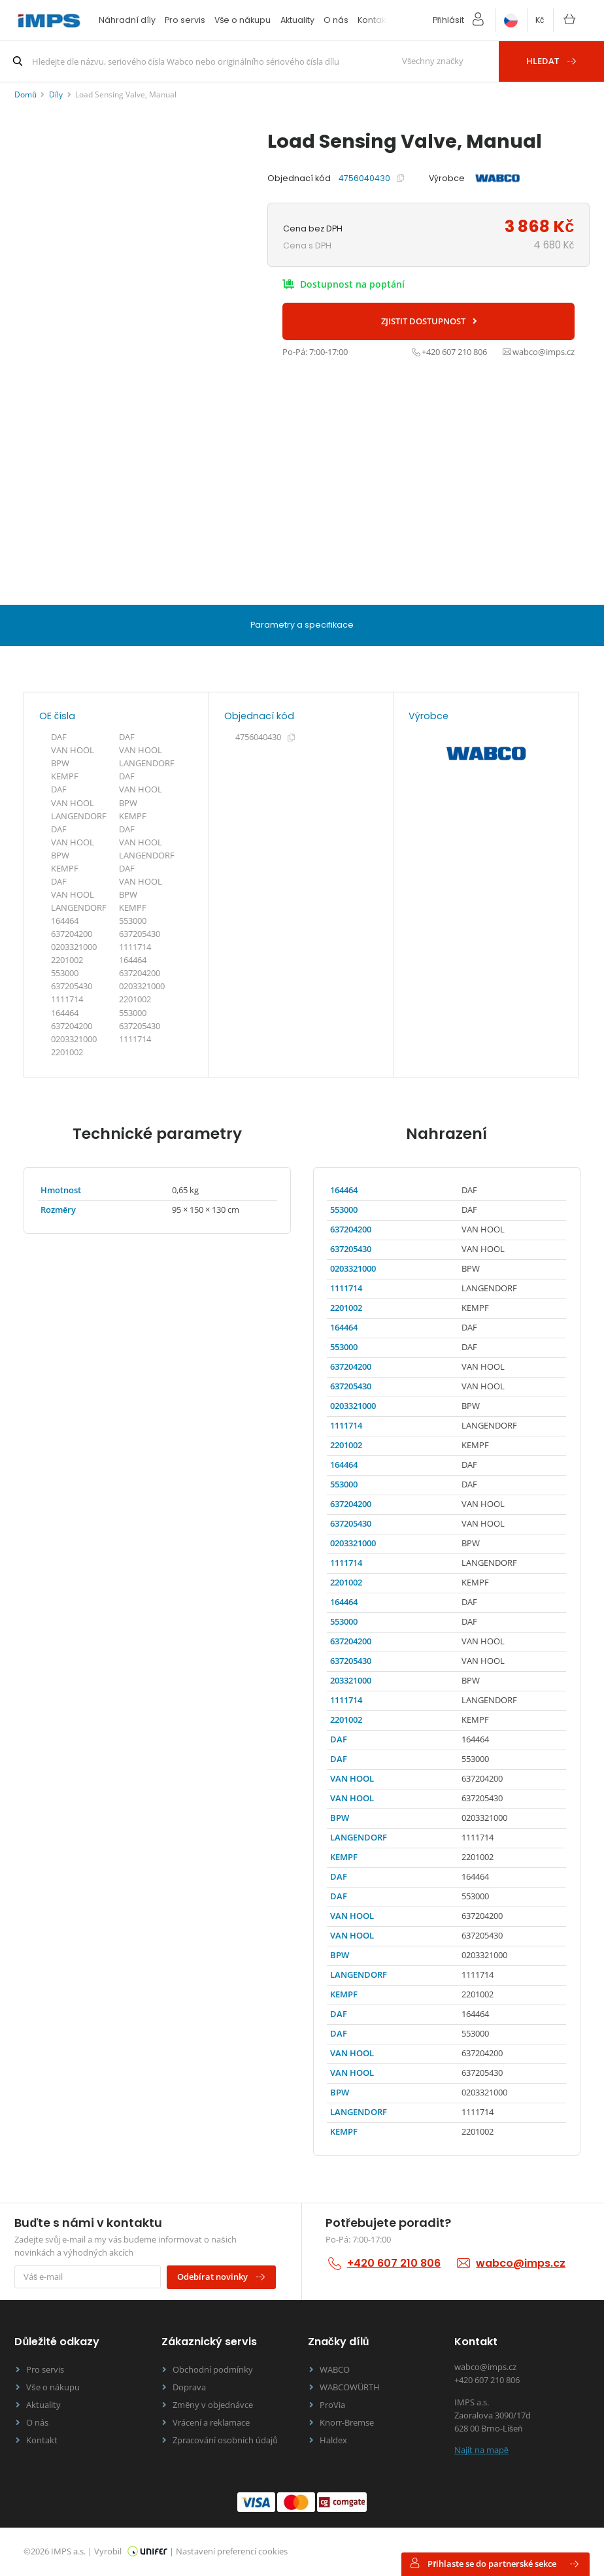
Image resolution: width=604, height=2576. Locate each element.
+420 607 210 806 (394, 2263)
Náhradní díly (127, 19)
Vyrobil (130, 2551)
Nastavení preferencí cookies (232, 2551)
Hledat (552, 61)
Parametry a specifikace (302, 624)
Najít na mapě (481, 2450)
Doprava (189, 2387)
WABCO (335, 2369)
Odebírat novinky (222, 2277)
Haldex (333, 2440)
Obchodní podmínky (213, 2369)
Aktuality (297, 19)
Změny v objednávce (213, 2405)
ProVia (332, 2405)
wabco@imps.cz (520, 2263)
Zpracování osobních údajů (225, 2440)
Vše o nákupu (242, 19)
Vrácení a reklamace (211, 2422)
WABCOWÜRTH (350, 2387)
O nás (336, 19)
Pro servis (185, 19)
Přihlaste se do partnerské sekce (494, 2564)
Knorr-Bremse (347, 2422)
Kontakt (373, 19)
